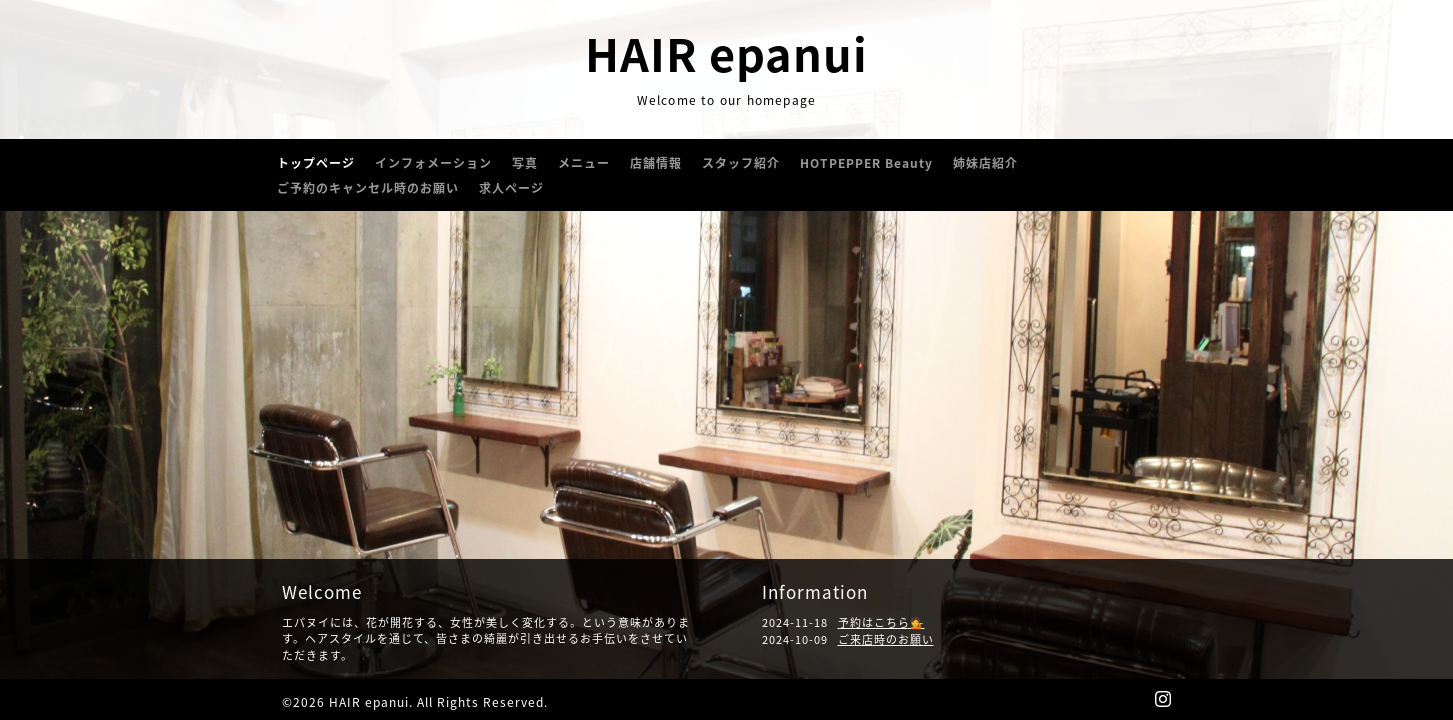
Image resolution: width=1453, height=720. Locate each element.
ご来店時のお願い (886, 639)
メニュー (584, 163)
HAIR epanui (726, 53)
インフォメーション (433, 163)
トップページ (316, 163)
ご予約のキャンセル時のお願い (368, 188)
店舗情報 (656, 163)
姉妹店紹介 (985, 163)
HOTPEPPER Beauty (866, 163)
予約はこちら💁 (881, 622)
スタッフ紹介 (741, 163)
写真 (525, 163)
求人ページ (511, 188)
